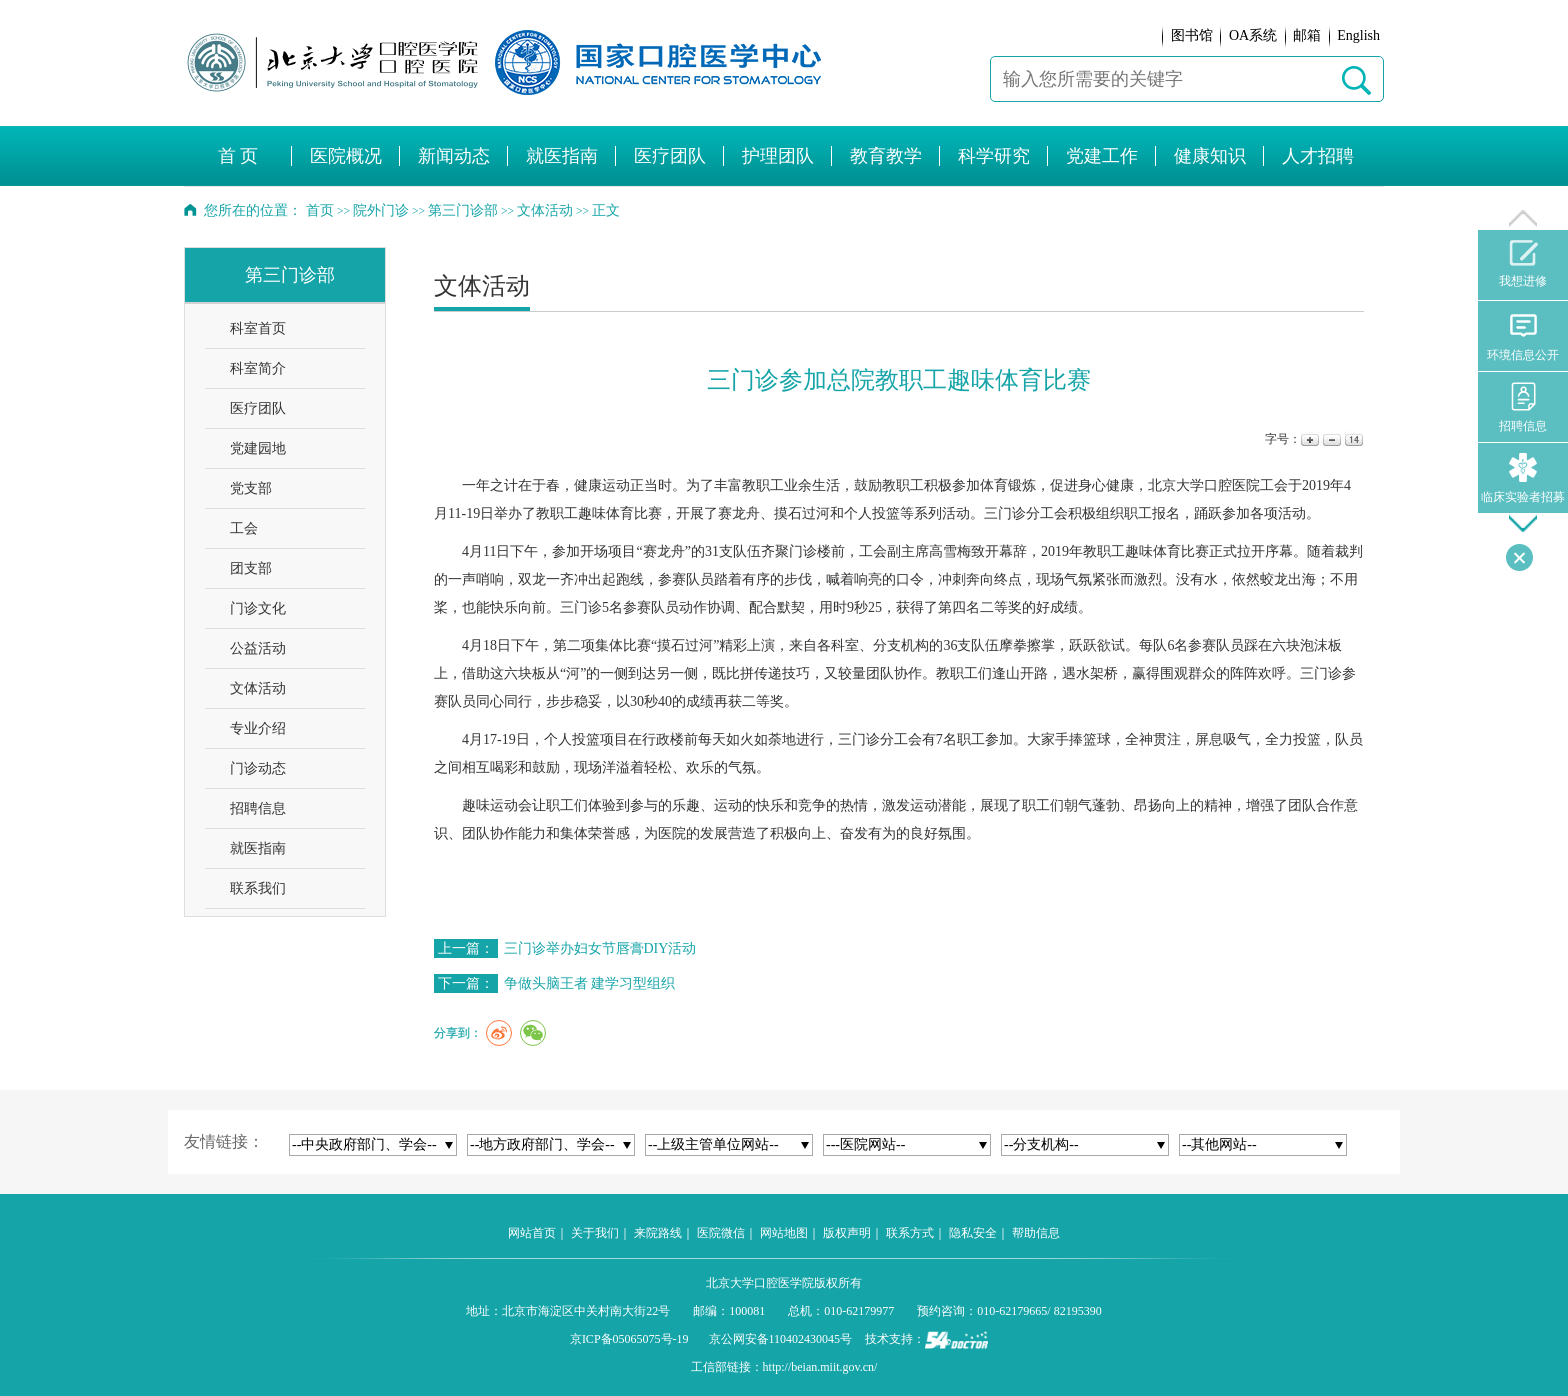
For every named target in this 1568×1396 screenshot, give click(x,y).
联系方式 (910, 1233)
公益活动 (258, 648)
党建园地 (258, 448)
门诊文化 (258, 608)
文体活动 (258, 688)
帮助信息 (1036, 1233)
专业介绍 (258, 728)
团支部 (251, 568)
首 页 (238, 156)
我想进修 (1523, 264)
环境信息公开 (1523, 336)
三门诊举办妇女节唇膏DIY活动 (600, 948)
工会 (244, 528)
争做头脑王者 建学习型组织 (590, 983)
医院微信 (721, 1233)
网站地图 (784, 1233)
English (1358, 35)
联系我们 (258, 888)
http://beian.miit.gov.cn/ (820, 1367)
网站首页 (532, 1233)
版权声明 (847, 1233)
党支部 (251, 488)
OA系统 (1253, 35)
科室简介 (258, 368)
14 (1352, 439)
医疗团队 (258, 408)
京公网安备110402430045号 (781, 1339)
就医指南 (258, 848)
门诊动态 (258, 768)
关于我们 (595, 1233)
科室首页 (258, 328)
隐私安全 (973, 1233)
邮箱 (1307, 35)
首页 (320, 210)
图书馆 (1192, 35)
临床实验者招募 (1523, 478)
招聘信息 (258, 808)
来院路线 (658, 1233)
